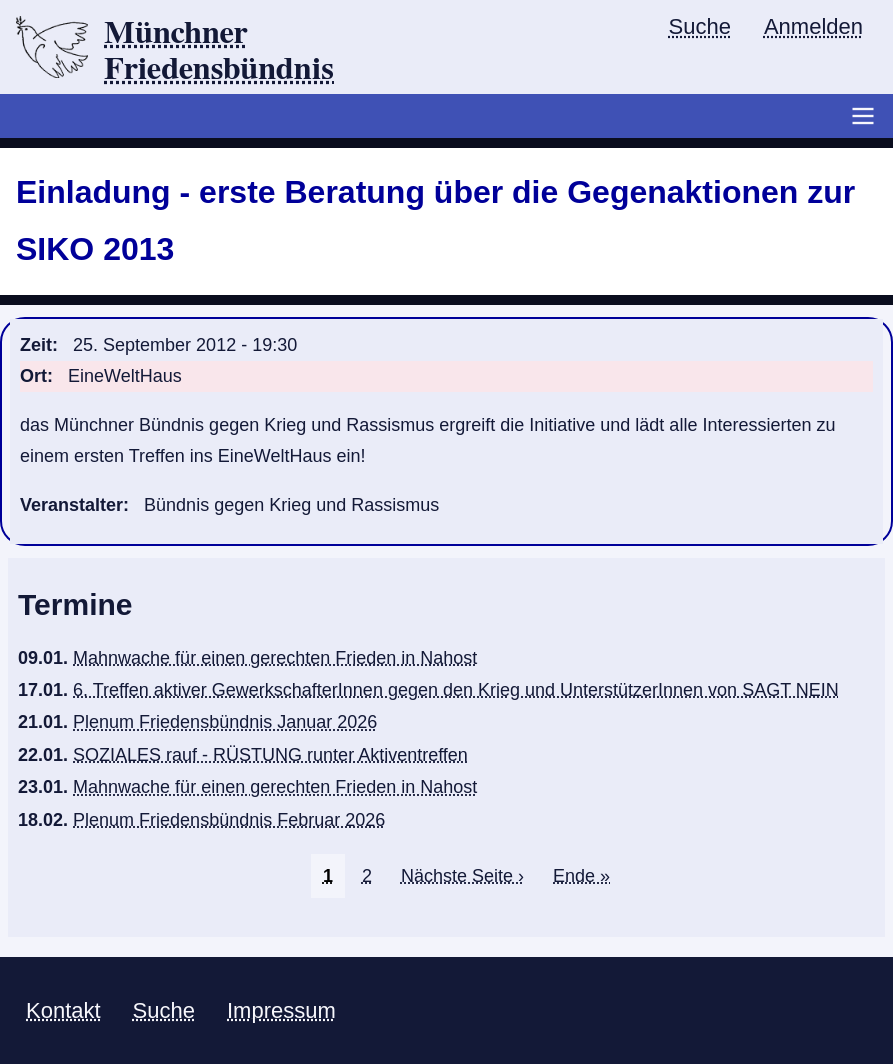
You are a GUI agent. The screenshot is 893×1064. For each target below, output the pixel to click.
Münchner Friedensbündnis (219, 51)
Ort (33, 376)
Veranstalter (71, 505)
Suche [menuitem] (700, 26)
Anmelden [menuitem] (813, 26)
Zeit (36, 345)
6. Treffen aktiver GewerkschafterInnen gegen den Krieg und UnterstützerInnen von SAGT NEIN (456, 690)
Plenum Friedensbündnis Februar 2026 (229, 820)
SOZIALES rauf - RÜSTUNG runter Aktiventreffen (270, 755)
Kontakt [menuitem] (63, 1010)
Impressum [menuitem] (281, 1010)
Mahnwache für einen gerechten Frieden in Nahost (275, 658)
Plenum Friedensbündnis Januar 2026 (225, 722)
